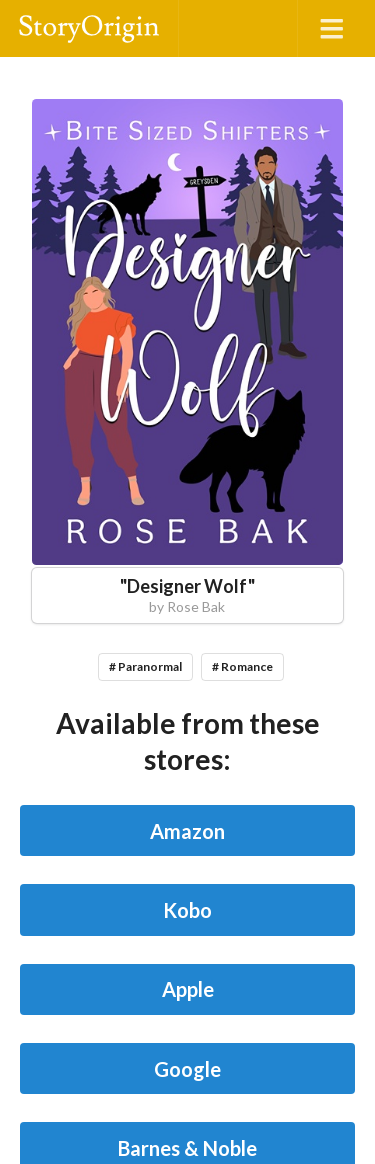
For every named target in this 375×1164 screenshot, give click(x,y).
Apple (188, 989)
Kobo (187, 910)
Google (187, 1069)
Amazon (187, 831)
